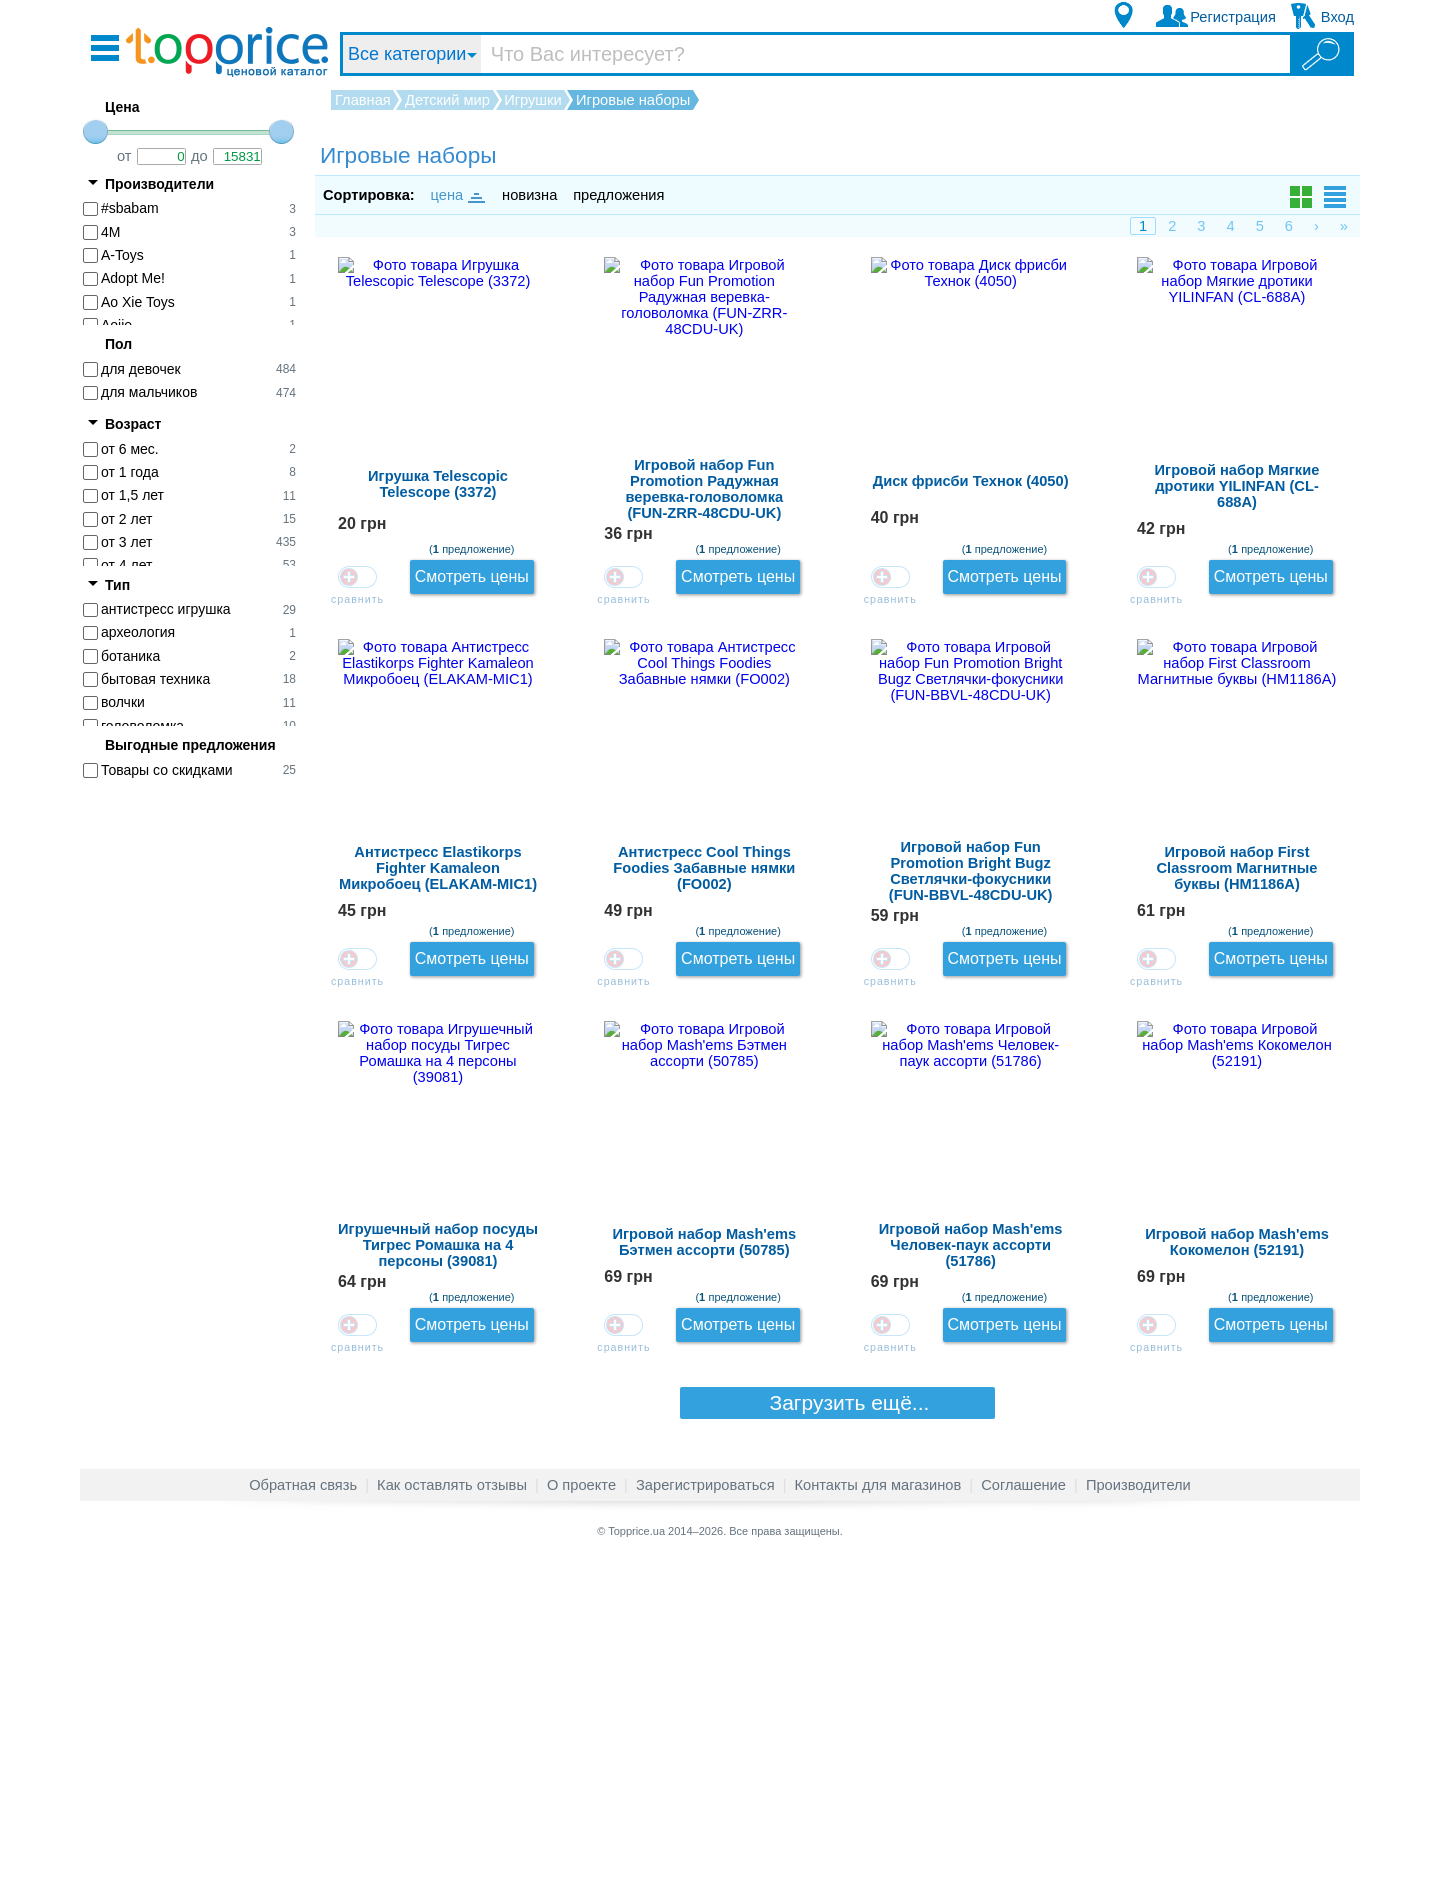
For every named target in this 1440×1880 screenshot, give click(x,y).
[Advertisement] (200, 1102)
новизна (529, 195)
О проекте (581, 1804)
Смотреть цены (1288, 290)
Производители (1138, 1804)
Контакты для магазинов (878, 1804)
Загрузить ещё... (838, 1724)
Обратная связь (303, 1804)
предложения (618, 195)
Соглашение (1023, 1804)
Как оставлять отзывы (452, 1804)
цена (457, 195)
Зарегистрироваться (705, 1804)
